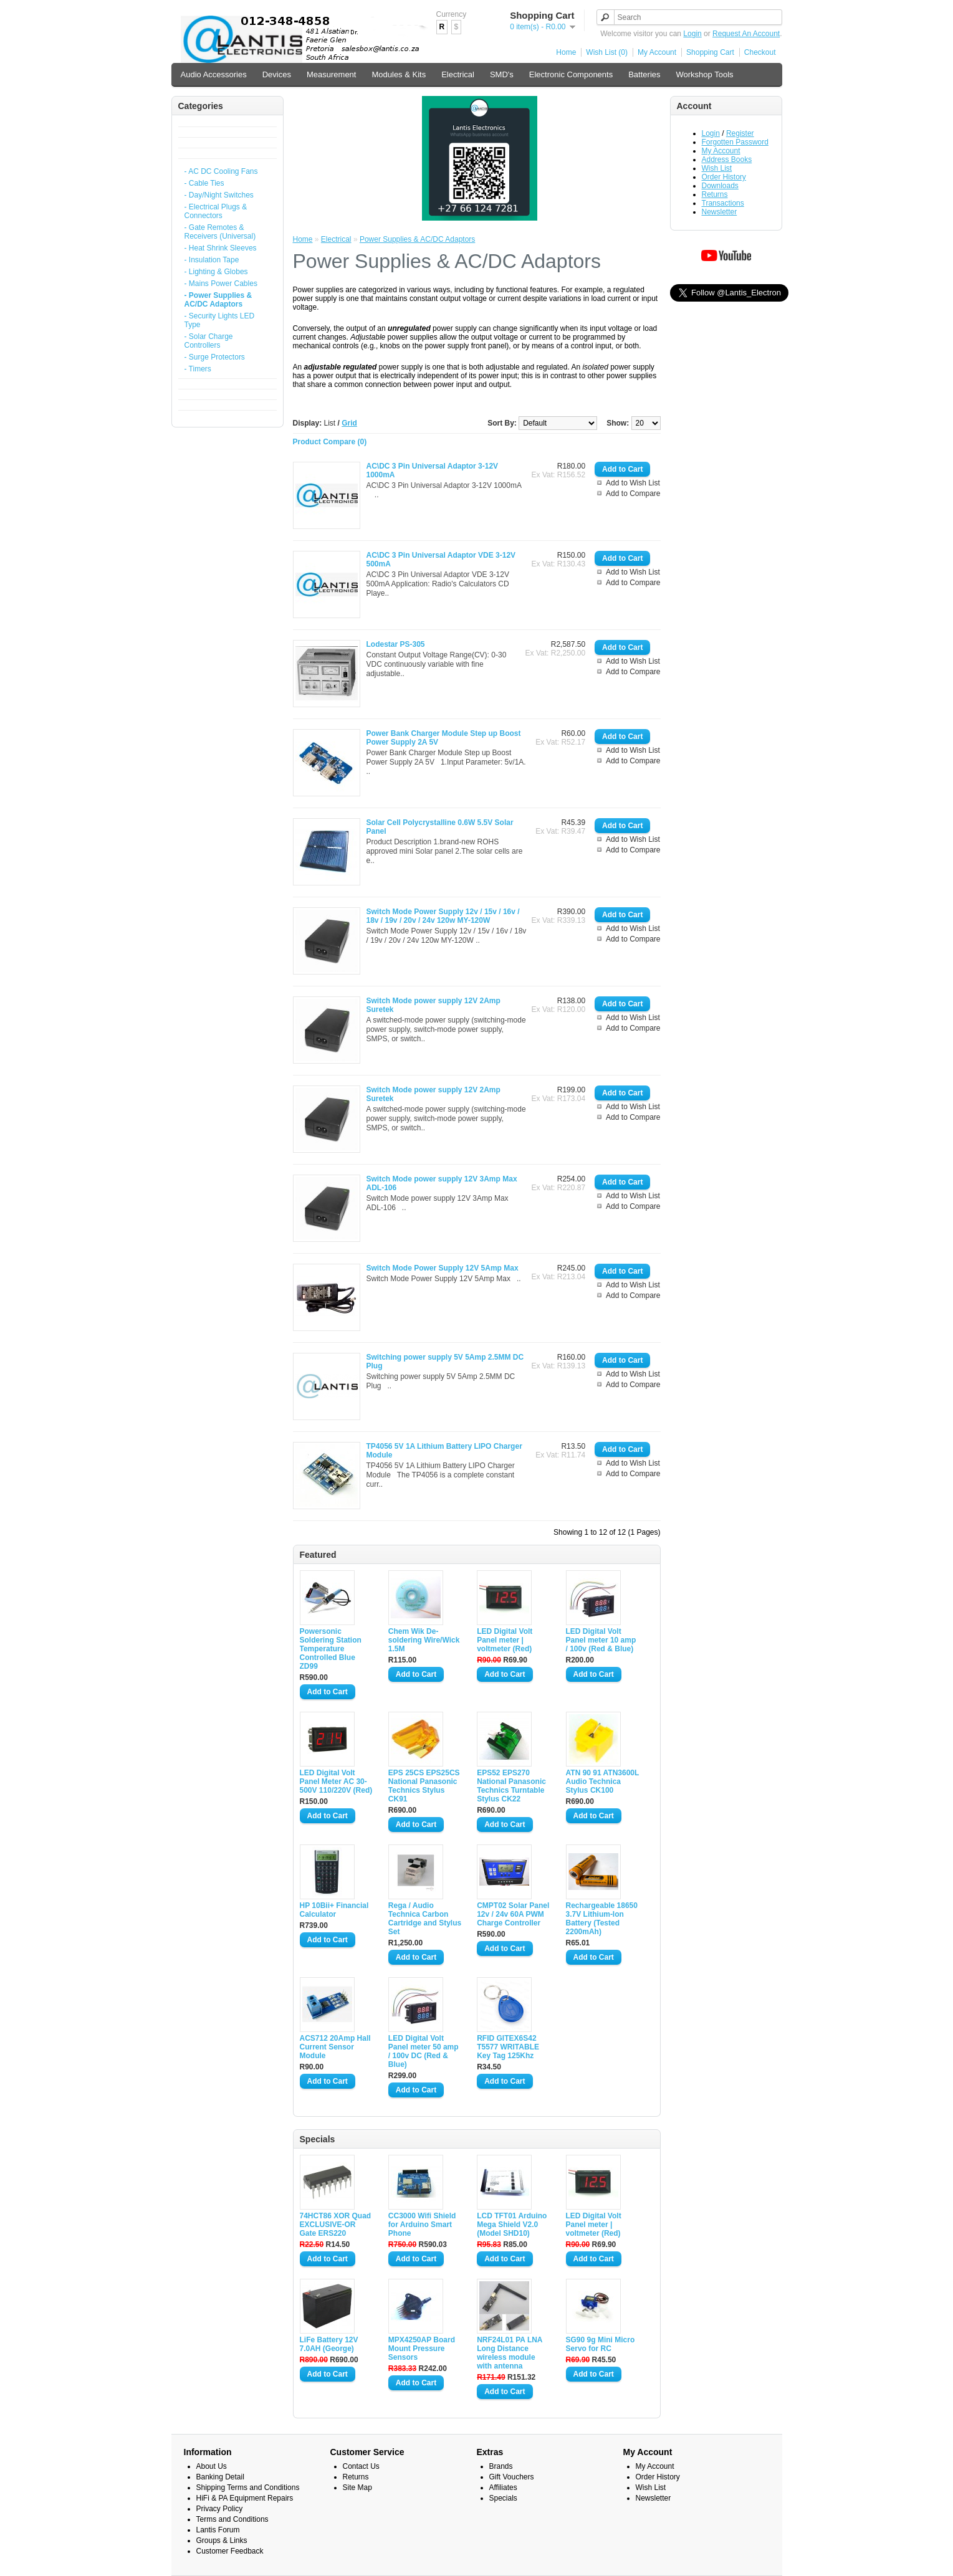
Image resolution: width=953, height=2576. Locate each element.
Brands (501, 2466)
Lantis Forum (218, 2530)
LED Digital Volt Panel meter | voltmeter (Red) (504, 1640)
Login (692, 33)
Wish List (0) (607, 52)
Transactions (723, 203)
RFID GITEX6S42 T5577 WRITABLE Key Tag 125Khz (508, 2047)
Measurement (331, 74)
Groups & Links (221, 2540)
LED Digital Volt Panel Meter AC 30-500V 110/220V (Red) (336, 1781)
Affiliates (503, 2487)
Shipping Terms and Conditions (248, 2487)
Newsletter (719, 212)
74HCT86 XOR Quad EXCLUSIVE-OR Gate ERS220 (335, 2224)
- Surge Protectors (214, 357)
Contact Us (361, 2466)
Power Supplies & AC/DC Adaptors (417, 239)
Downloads (720, 185)
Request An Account (746, 33)
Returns (715, 194)
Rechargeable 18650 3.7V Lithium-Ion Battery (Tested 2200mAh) (602, 1918)
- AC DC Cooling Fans (221, 171)
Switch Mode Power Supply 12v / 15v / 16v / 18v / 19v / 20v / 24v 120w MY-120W (443, 916)
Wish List (717, 168)
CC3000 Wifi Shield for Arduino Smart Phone (422, 2224)
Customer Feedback (230, 2551)
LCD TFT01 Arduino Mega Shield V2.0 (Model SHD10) (512, 2224)
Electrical (457, 74)
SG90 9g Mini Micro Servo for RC (600, 2344)
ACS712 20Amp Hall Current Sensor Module (335, 2047)
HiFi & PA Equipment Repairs (245, 2498)
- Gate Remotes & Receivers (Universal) (220, 232)
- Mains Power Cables (220, 283)
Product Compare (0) (330, 441)
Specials (503, 2498)
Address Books (727, 159)
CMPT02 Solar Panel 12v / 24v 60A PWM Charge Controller (513, 1914)
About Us (211, 2466)
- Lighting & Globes (216, 271)
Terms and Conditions (232, 2519)
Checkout (760, 52)
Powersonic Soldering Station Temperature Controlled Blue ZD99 (331, 1649)
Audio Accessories (214, 74)
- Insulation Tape (211, 259)
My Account (657, 52)
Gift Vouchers (511, 2477)
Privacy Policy (219, 2508)
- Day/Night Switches (219, 195)
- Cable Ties (204, 183)
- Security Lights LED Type (219, 320)
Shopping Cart (710, 52)
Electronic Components (571, 74)
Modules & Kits (398, 74)
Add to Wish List (633, 483)
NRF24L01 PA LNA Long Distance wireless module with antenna (509, 2352)
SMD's (502, 74)
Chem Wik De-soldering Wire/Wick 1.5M (423, 1640)
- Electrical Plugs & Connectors (215, 211)
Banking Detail (220, 2477)
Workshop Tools (705, 74)
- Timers (197, 369)
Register (740, 133)
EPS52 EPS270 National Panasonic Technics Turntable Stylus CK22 (511, 1785)
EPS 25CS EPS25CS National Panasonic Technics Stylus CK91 (424, 1785)
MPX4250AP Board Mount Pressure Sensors (421, 2348)
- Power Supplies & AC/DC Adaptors (218, 299)
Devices (276, 74)
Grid (349, 423)
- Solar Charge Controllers (208, 341)
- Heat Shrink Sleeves (220, 248)
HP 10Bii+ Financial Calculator (334, 1910)
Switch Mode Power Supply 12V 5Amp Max (442, 1268)
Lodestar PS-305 (395, 644)
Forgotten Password (735, 142)
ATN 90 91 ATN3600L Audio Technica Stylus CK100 (602, 1781)
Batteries (644, 74)
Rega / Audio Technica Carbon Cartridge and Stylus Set (424, 1918)
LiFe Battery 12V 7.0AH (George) (329, 2344)
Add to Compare (633, 493)
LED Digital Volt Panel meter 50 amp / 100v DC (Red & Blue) (423, 2051)
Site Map (357, 2487)
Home (566, 52)
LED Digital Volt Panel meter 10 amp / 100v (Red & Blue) (601, 1640)
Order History (724, 177)
